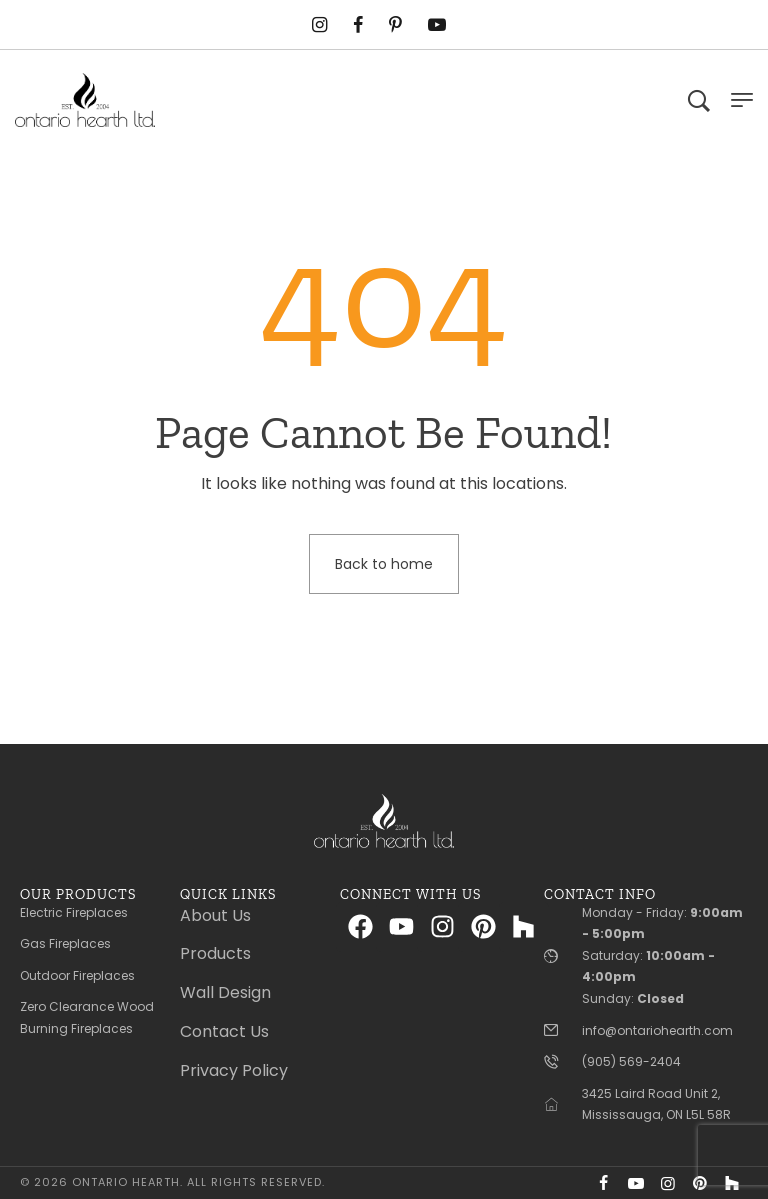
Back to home (384, 564)
